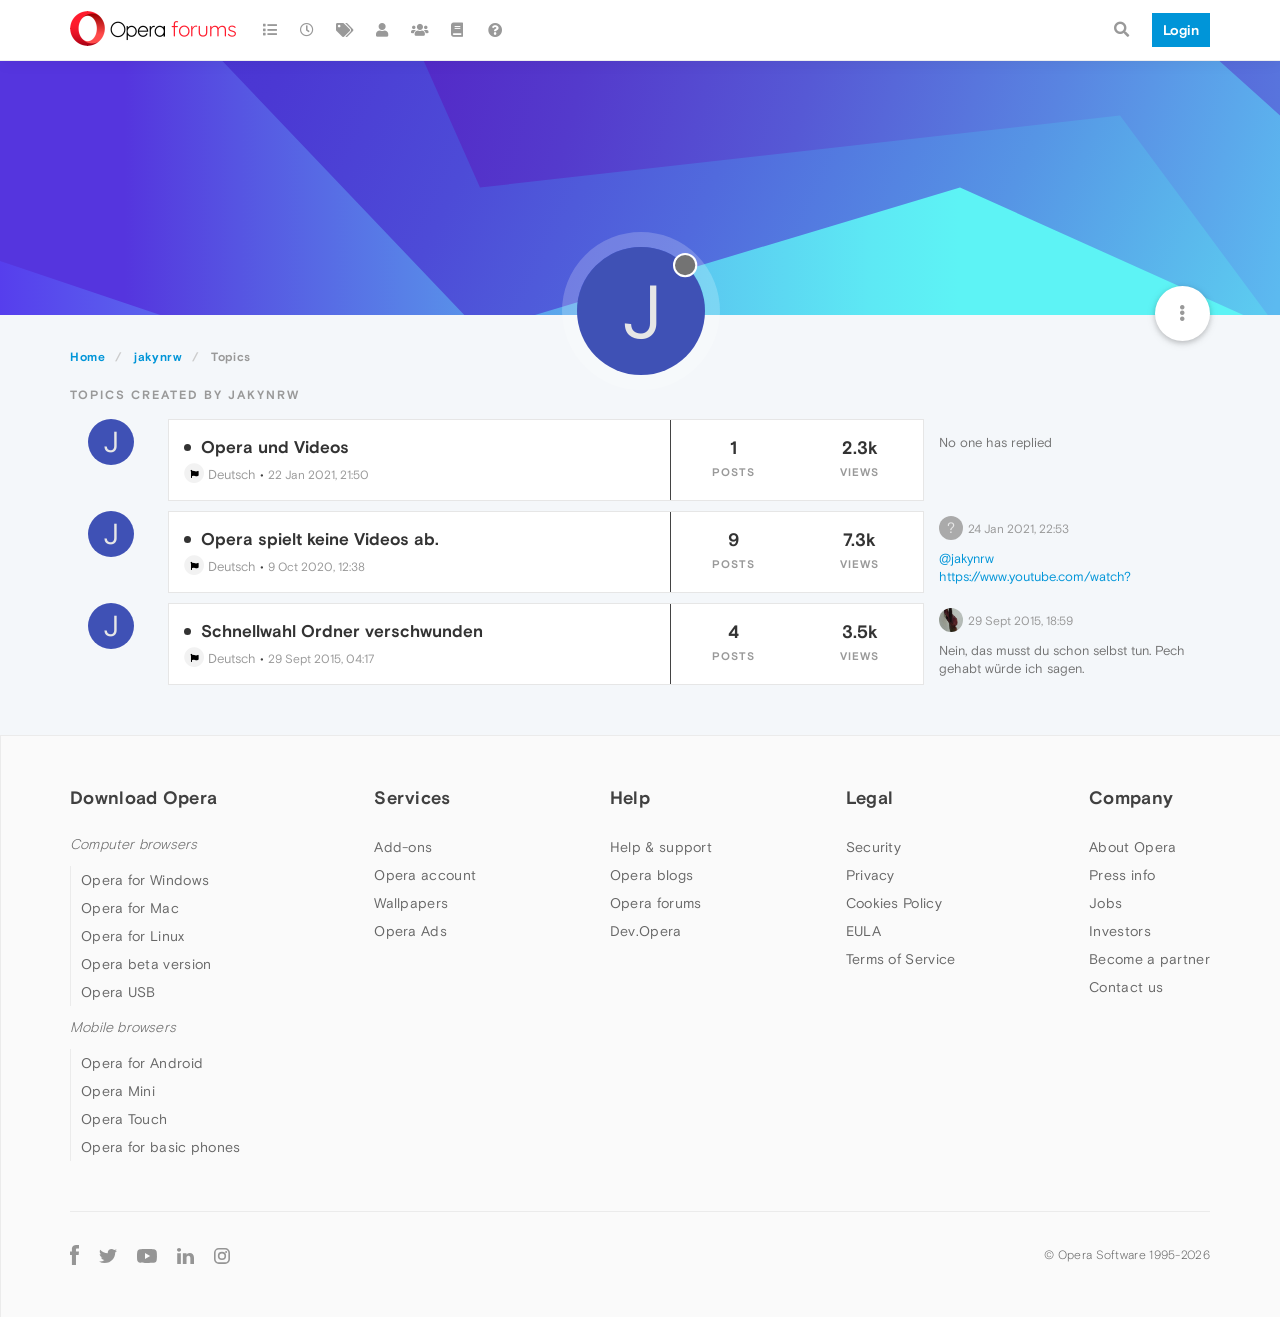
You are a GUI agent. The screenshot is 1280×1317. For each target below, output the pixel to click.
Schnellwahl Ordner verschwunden (342, 631)
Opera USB (118, 992)
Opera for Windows (145, 880)
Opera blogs (651, 875)
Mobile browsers (123, 1027)
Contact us (1126, 987)
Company (1131, 797)
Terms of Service (901, 959)
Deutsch (220, 474)
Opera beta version (146, 964)
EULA (863, 931)
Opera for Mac (130, 908)
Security (873, 847)
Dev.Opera (646, 931)
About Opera (1132, 847)
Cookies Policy (894, 903)
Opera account (425, 875)
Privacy (870, 875)
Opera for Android (142, 1063)
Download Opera (143, 797)
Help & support (661, 847)
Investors (1120, 931)
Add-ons (403, 847)
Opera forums (656, 903)
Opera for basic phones (161, 1147)
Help (630, 797)
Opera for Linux (133, 936)
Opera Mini (118, 1091)
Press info (1122, 875)
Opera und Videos (275, 447)
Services (412, 797)
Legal (870, 797)
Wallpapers (411, 903)
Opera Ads (410, 931)
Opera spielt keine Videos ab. (320, 539)
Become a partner (1149, 959)
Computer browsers (133, 844)
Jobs (1105, 903)
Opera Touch (124, 1119)
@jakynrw (966, 558)
